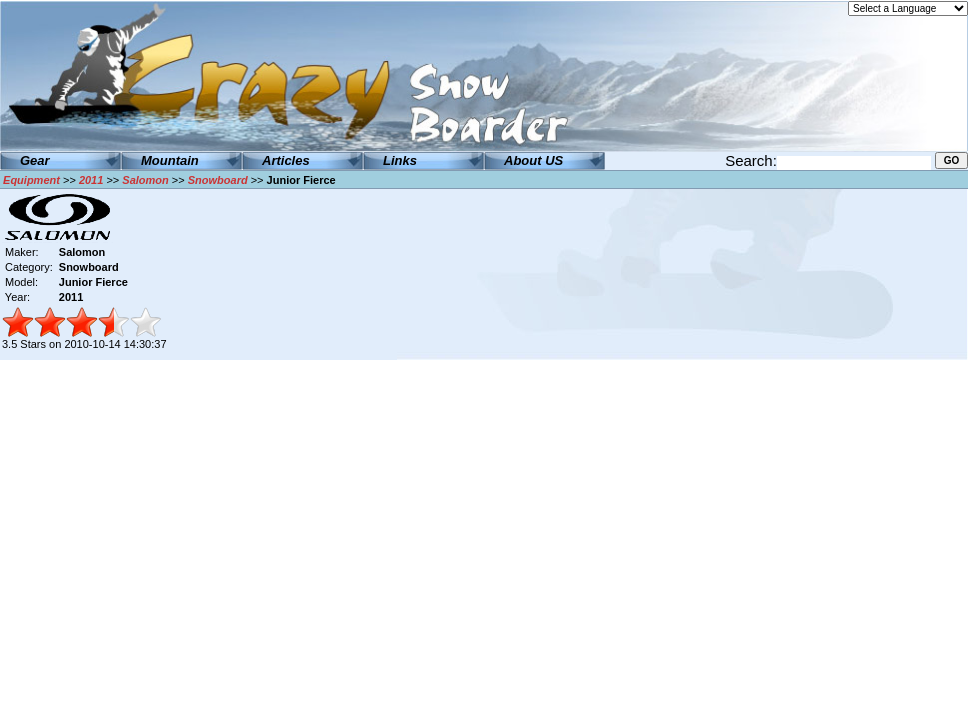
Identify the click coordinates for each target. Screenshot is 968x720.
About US (533, 160)
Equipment (31, 180)
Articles (286, 160)
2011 (91, 180)
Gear (35, 160)
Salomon (145, 180)
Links (400, 160)
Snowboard (218, 180)
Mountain (170, 160)
